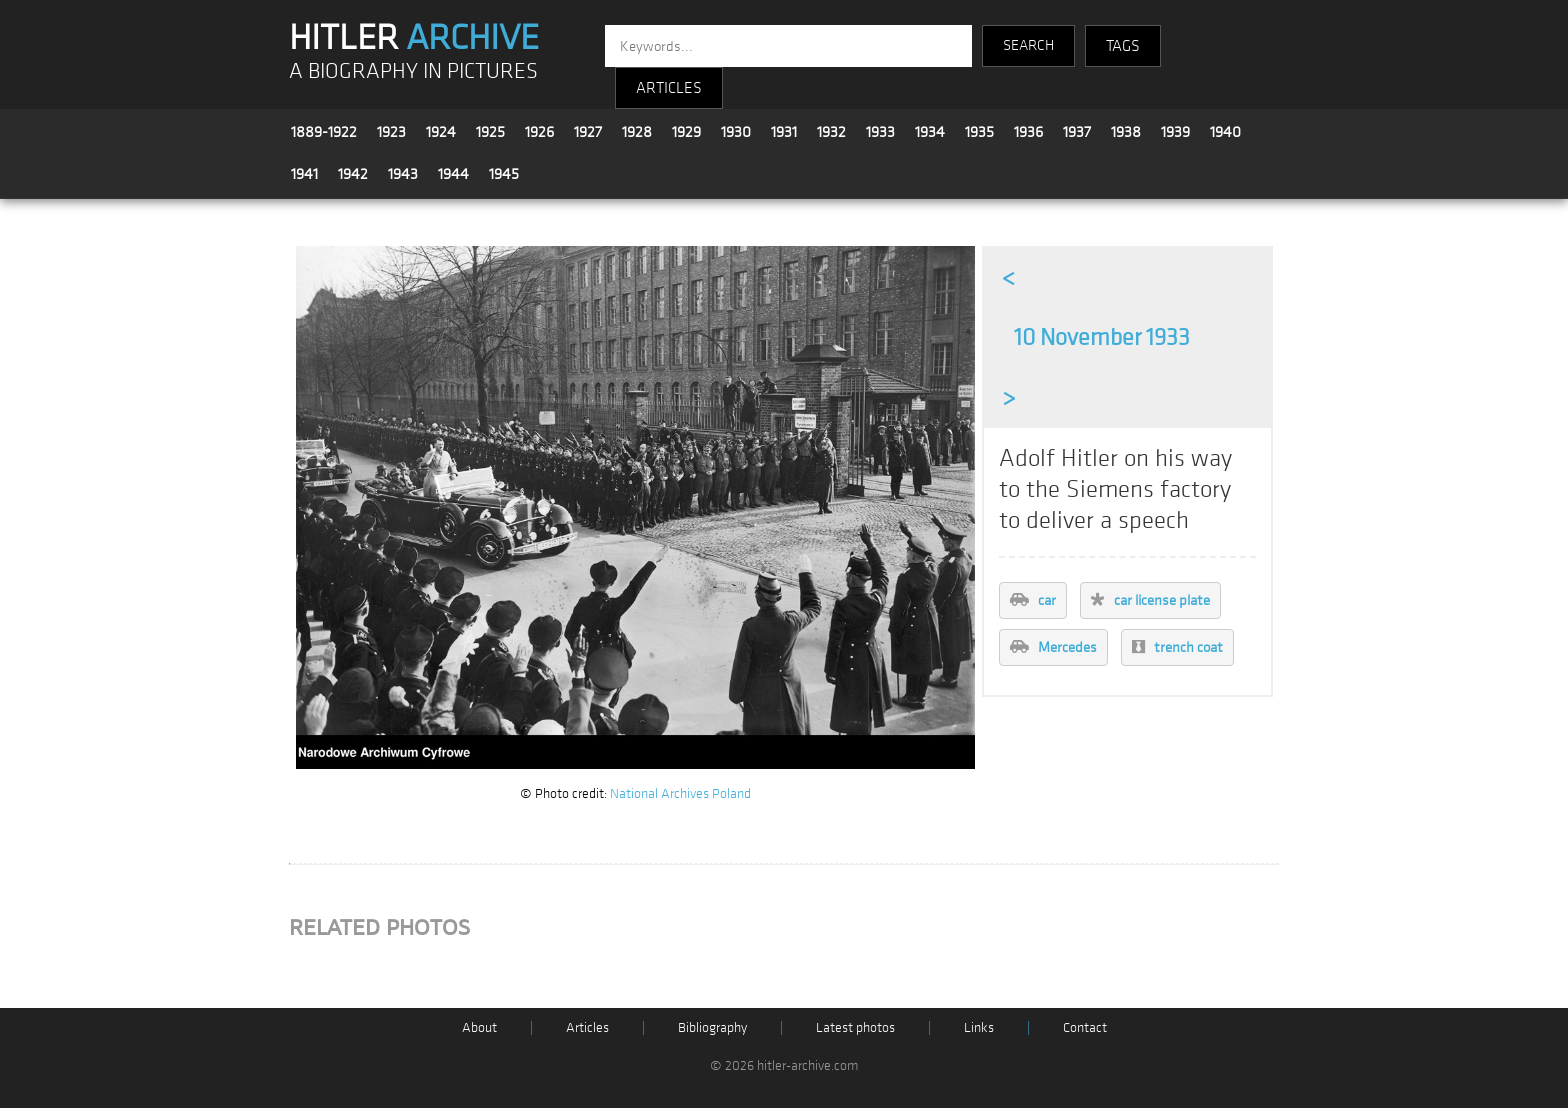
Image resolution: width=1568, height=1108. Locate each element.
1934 (930, 132)
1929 (686, 132)
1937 (1077, 132)
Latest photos (855, 1027)
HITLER (414, 38)
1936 (1028, 132)
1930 (736, 132)
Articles (587, 1027)
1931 (784, 132)
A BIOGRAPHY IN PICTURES (413, 71)
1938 (1126, 132)
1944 (453, 174)
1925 (490, 132)
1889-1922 (324, 132)
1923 (391, 132)
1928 (637, 132)
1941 (304, 174)
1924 (441, 132)
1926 (539, 132)
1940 (1225, 132)
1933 (880, 132)
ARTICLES (669, 88)
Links (979, 1027)
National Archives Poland (680, 793)
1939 (1175, 132)
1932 (831, 132)
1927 (588, 132)
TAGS (1123, 46)
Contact (1085, 1027)
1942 (353, 174)
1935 (979, 132)
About (479, 1027)
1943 (403, 174)
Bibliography (712, 1027)
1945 (504, 174)
